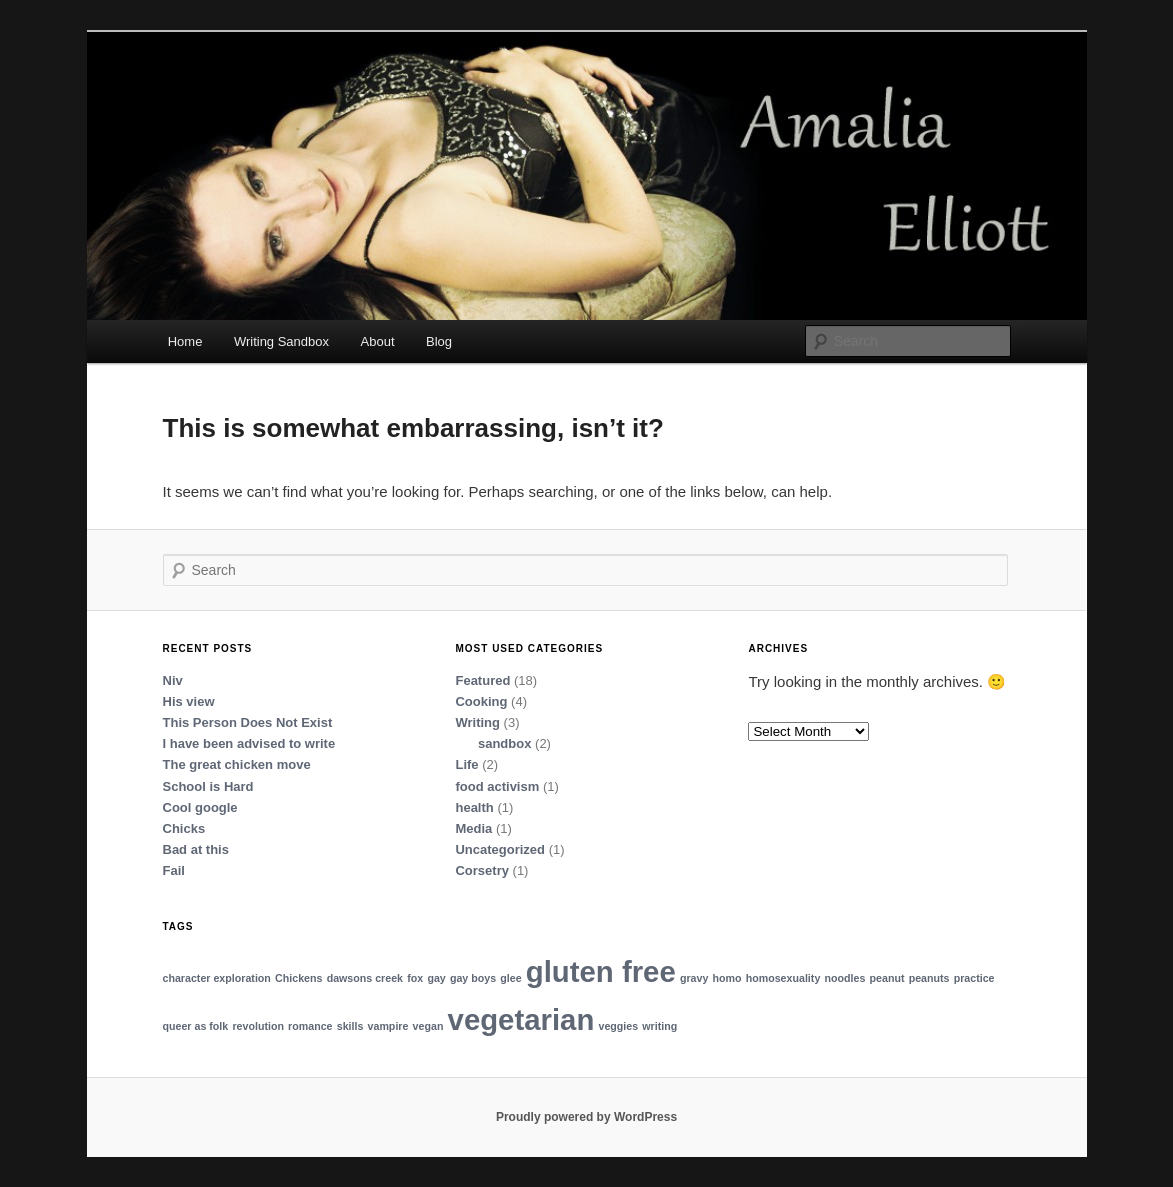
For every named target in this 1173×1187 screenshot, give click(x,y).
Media (473, 828)
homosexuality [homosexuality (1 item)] (783, 978)
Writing (477, 722)
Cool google (200, 807)
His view (189, 701)
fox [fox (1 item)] (415, 978)
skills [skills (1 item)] (350, 1026)
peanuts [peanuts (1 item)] (929, 978)
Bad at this (196, 849)
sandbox (504, 743)
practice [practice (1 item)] (974, 978)
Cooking (481, 701)
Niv (173, 680)
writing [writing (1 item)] (659, 1026)
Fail (174, 870)
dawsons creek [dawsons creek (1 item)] (365, 978)
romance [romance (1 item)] (310, 1026)
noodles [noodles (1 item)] (844, 978)
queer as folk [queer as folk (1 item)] (196, 1026)
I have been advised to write (249, 743)
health (474, 807)
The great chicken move (237, 764)
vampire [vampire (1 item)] (388, 1026)
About (378, 341)
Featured (482, 680)
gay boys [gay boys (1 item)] (473, 978)
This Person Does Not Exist (248, 722)
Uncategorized (500, 849)
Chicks (184, 828)
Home (185, 341)
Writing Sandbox (281, 341)
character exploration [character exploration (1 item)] (217, 978)
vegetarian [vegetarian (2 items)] (521, 1019)
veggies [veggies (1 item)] (618, 1026)
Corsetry (481, 870)
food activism (497, 786)
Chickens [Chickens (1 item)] (298, 978)
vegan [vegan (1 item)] (428, 1026)
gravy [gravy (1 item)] (694, 978)
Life (466, 764)
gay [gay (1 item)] (436, 978)
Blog (439, 341)
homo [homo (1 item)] (727, 978)
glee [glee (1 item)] (510, 978)
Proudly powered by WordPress (586, 1117)
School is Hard (208, 786)
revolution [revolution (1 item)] (258, 1026)
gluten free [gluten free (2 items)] (601, 971)
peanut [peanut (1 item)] (887, 978)
